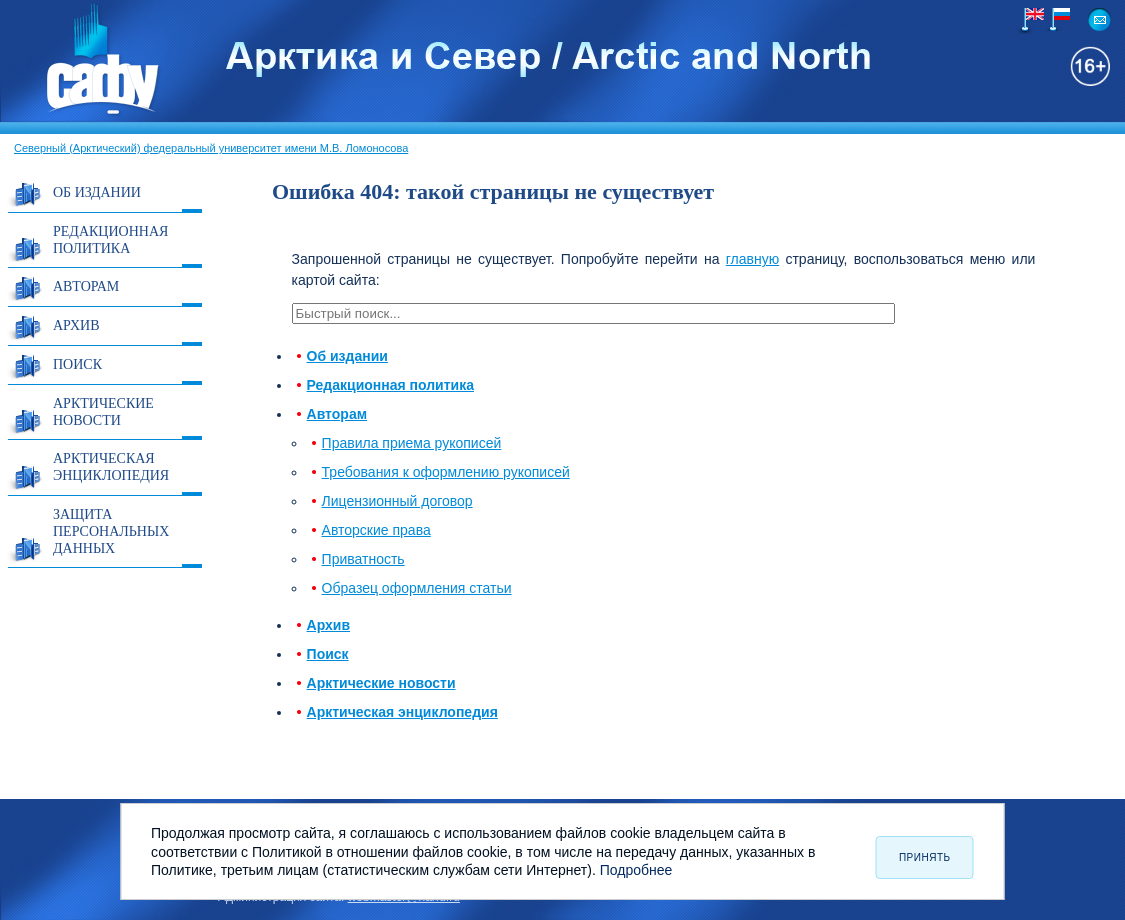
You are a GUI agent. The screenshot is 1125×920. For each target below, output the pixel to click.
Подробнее (636, 870)
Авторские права (376, 530)
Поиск (77, 364)
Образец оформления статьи (417, 588)
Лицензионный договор (397, 501)
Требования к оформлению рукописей (446, 472)
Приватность (363, 559)
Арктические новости (103, 412)
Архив (76, 325)
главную (752, 259)
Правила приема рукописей (412, 443)
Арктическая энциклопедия (111, 467)
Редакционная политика (110, 240)
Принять (925, 857)
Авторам (86, 286)
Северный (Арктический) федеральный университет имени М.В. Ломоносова (211, 148)
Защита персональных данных (111, 531)
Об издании (97, 192)
